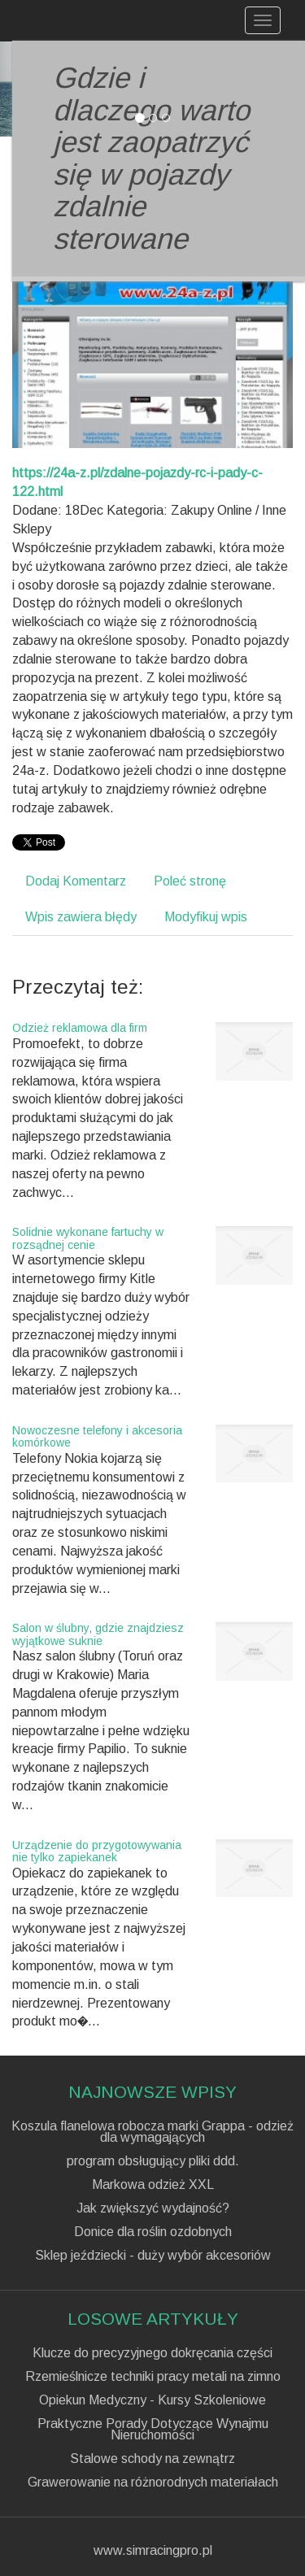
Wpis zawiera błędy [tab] (81, 917)
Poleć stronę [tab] (190, 881)
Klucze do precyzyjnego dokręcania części (152, 2353)
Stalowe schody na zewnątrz (152, 2459)
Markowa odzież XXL (153, 2185)
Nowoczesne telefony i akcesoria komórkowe (97, 1436)
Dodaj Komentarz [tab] (75, 881)
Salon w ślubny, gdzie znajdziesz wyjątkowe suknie (98, 1634)
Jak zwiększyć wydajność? (152, 2208)
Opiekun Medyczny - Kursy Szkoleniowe (152, 2400)
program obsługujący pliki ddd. (153, 2161)
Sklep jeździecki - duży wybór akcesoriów (153, 2255)
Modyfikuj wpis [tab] (205, 917)
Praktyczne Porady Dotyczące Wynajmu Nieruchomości (152, 2429)
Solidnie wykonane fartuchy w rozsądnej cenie (87, 1238)
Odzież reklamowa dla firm (79, 1027)
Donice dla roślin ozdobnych (153, 2232)
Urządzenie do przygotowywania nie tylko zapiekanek (96, 1851)
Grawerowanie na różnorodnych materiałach (153, 2482)
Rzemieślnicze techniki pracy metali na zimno (153, 2376)
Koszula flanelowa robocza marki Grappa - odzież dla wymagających (152, 2132)
